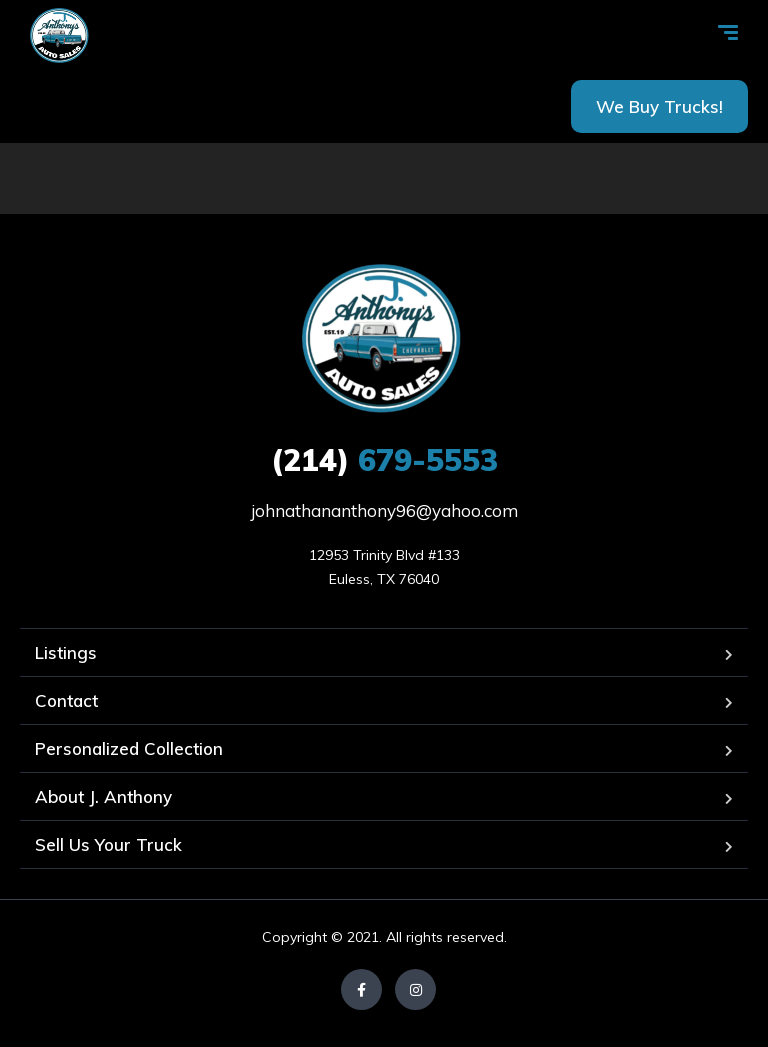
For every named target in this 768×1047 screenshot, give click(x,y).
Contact (66, 700)
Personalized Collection (129, 748)
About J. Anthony (103, 796)
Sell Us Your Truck (108, 844)
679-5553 (384, 460)
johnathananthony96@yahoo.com (384, 510)
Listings (66, 652)
